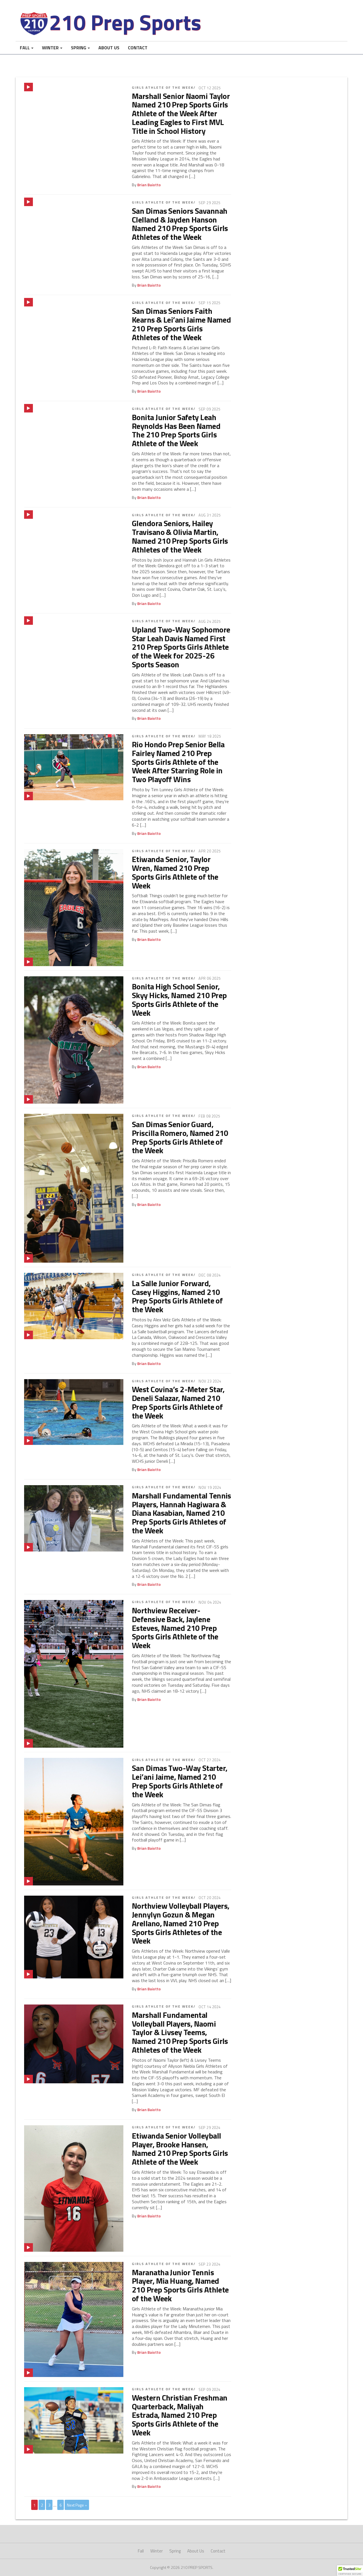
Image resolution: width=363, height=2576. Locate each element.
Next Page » (77, 2505)
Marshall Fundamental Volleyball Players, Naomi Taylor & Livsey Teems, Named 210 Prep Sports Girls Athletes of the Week (180, 2032)
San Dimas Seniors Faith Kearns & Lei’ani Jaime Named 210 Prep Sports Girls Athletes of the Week (181, 324)
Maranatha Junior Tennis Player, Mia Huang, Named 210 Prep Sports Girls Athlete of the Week (180, 2285)
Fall (25, 47)
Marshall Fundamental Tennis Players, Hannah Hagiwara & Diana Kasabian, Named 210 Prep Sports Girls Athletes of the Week (181, 1512)
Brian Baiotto (149, 185)
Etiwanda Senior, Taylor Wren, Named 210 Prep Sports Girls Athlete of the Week (175, 872)
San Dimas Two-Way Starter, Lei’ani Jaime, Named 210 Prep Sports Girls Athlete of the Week (179, 1781)
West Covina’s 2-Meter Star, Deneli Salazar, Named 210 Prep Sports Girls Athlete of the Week (178, 1402)
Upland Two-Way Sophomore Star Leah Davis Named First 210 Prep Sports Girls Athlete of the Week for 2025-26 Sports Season (181, 646)
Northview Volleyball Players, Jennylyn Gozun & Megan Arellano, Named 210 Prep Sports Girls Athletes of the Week (180, 1923)
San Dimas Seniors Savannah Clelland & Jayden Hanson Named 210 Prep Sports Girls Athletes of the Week (180, 224)
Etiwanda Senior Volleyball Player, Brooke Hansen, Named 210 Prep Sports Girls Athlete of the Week (180, 2149)
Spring (78, 47)
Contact (137, 47)
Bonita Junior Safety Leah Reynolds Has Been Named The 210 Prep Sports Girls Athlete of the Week (176, 430)
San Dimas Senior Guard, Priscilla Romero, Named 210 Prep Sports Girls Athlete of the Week (180, 1137)
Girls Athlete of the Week (162, 87)
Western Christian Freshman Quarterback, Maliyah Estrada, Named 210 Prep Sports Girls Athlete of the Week (179, 2415)
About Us (108, 47)
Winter (50, 47)
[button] (350, 2570)
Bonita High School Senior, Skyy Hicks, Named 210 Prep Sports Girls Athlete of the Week (179, 999)
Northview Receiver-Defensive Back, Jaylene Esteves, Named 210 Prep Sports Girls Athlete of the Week (175, 1627)
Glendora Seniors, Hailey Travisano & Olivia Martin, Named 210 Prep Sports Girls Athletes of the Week (180, 536)
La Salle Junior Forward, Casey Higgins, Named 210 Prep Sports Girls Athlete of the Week (177, 1296)
